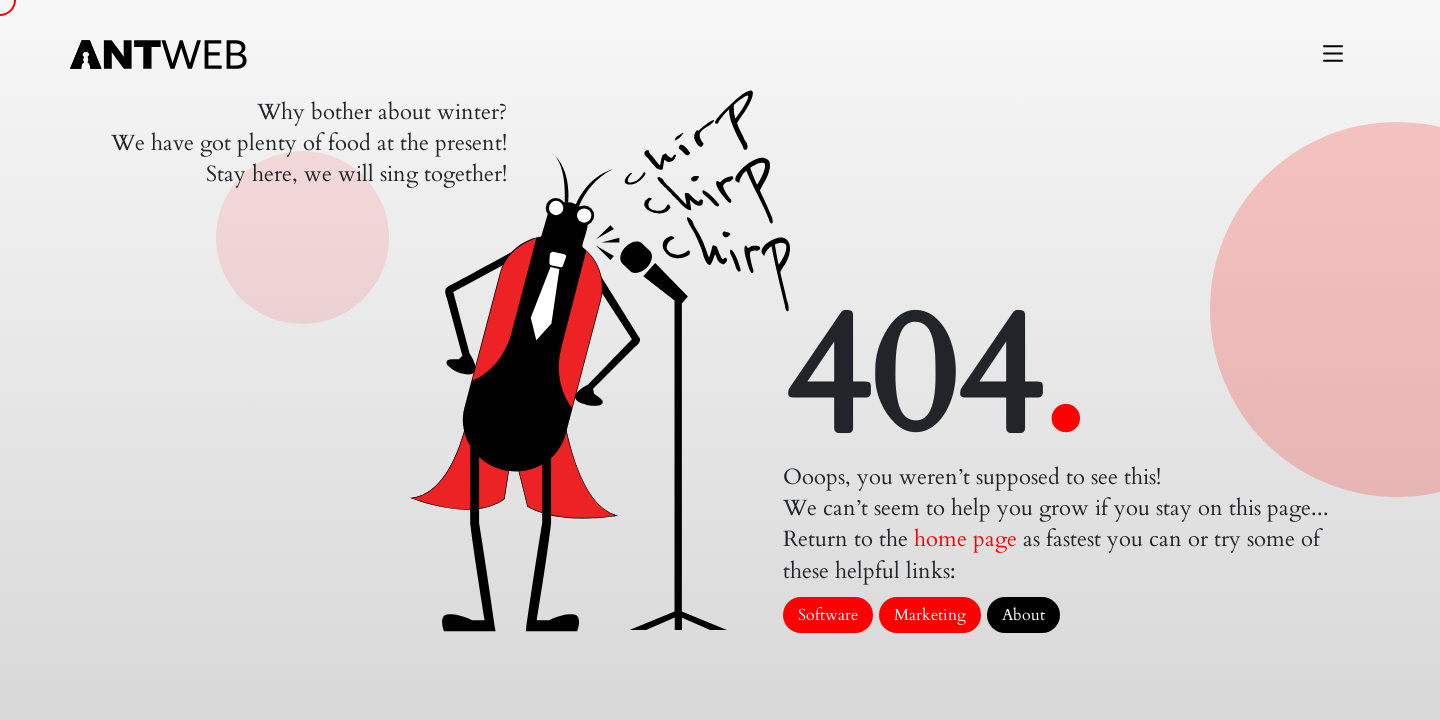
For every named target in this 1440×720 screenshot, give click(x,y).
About (1023, 615)
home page (965, 539)
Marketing (930, 615)
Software (828, 615)
